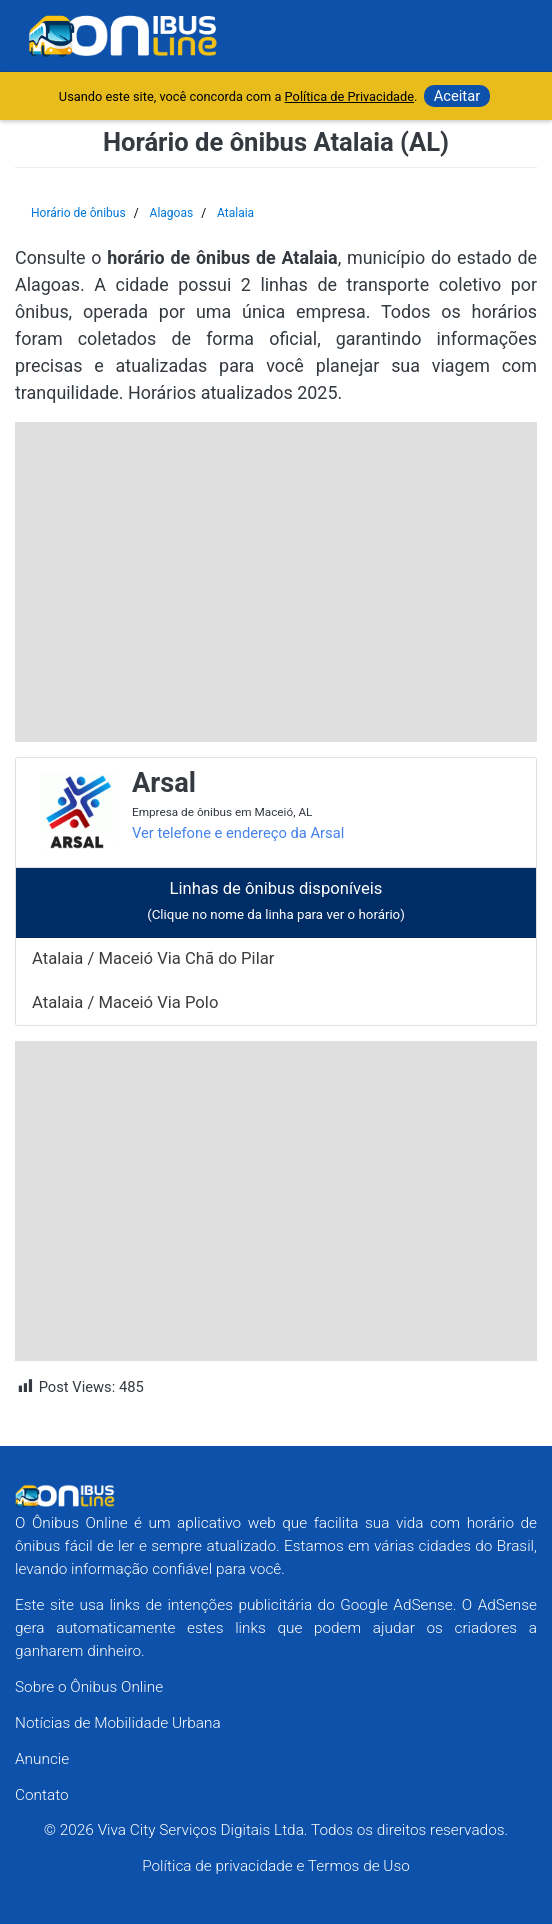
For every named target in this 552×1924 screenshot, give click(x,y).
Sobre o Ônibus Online (89, 1687)
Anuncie (42, 1759)
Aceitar (457, 96)
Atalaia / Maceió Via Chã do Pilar (153, 958)
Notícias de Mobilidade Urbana (118, 1723)
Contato (42, 1795)
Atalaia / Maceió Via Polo (125, 1002)
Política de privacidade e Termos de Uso (276, 1866)
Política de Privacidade (349, 96)
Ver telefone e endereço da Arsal (238, 833)
